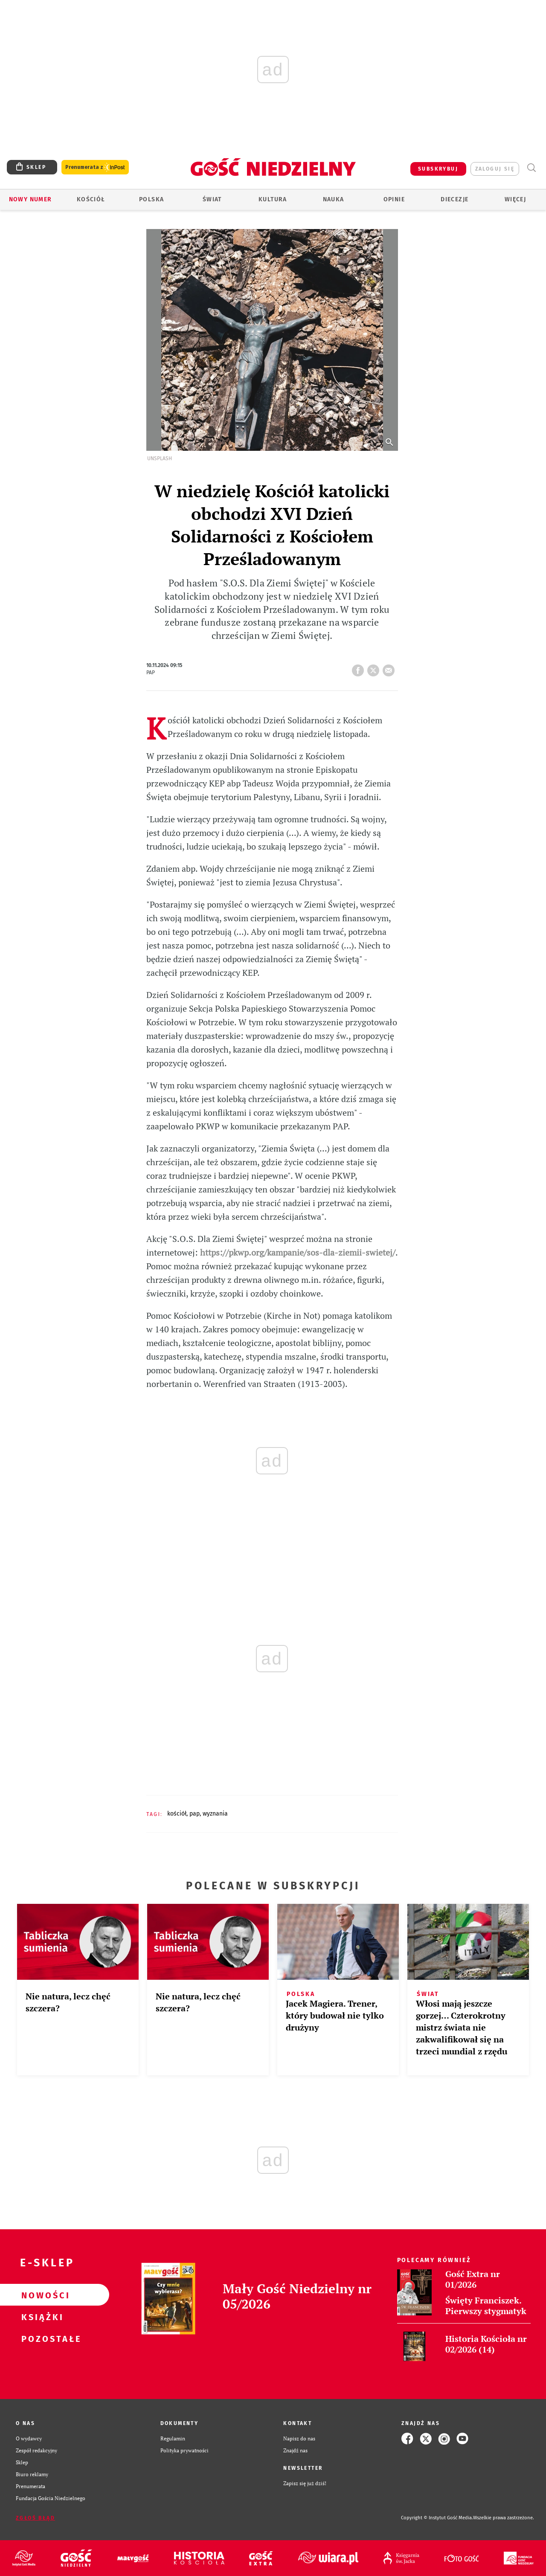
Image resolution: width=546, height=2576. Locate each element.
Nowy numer (30, 199)
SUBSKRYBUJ (438, 169)
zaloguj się (494, 169)
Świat (212, 199)
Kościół (91, 199)
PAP (194, 1813)
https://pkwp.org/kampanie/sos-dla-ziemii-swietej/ (297, 1252)
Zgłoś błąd (35, 2518)
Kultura (272, 199)
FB (359, 667)
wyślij (390, 667)
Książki (41, 2316)
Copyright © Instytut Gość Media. (437, 2518)
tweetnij (375, 667)
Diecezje (454, 199)
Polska (151, 199)
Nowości (41, 2295)
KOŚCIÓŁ (176, 1813)
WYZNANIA (215, 1813)
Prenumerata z (95, 167)
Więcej (515, 199)
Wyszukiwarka (531, 168)
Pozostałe (41, 2338)
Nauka (333, 199)
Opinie (394, 199)
